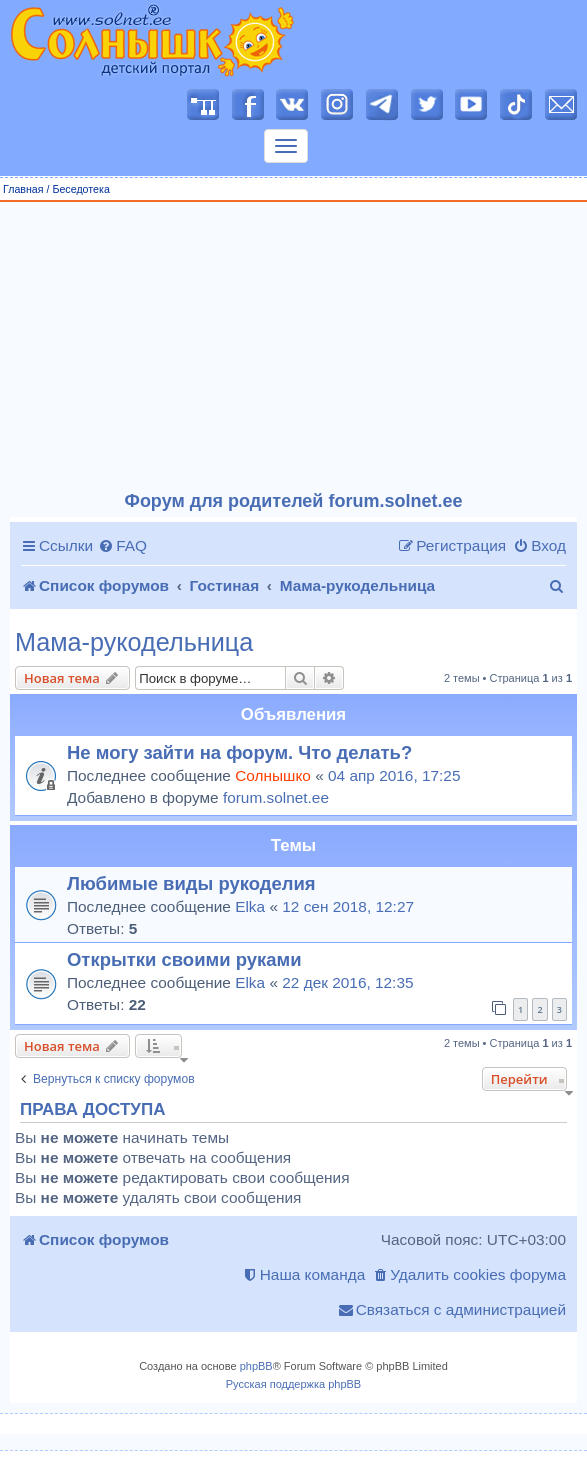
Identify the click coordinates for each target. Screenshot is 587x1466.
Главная (23, 189)
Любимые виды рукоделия (191, 883)
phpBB (256, 1366)
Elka (250, 906)
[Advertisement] (294, 347)
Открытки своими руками (184, 959)
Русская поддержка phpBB (293, 1384)
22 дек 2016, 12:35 (347, 982)
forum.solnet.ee (276, 797)
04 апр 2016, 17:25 (394, 775)
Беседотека (80, 189)
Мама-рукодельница (134, 642)
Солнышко (273, 775)
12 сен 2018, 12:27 (348, 906)
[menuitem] (122, 546)
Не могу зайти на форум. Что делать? (239, 752)
